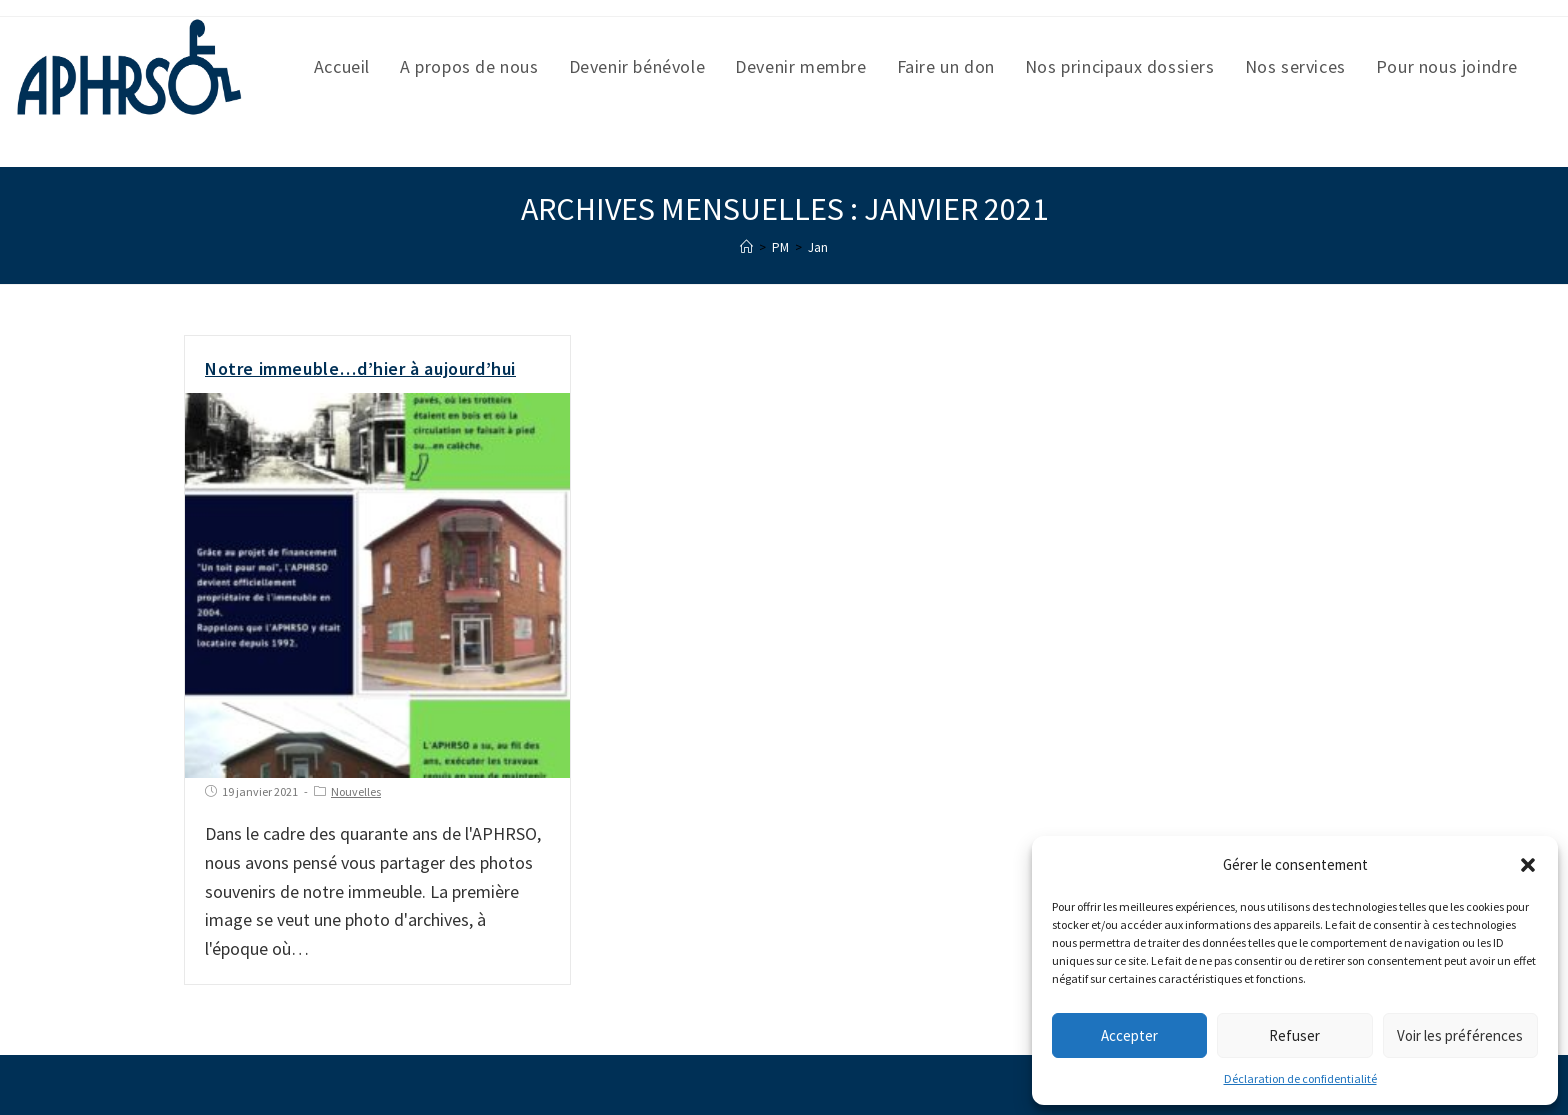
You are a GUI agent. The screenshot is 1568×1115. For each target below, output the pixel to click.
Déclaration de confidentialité (1300, 1078)
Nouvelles (356, 791)
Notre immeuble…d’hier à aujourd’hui (360, 368)
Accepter (1129, 1035)
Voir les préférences (1460, 1035)
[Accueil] (746, 247)
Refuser (1294, 1035)
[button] (1528, 865)
